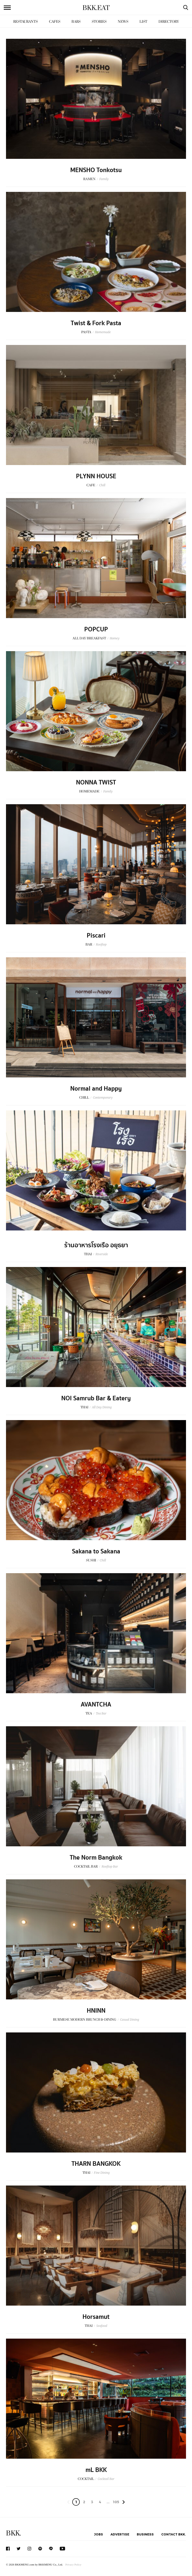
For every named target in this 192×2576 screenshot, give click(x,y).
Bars (76, 22)
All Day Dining (102, 1407)
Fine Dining (102, 2173)
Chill (102, 485)
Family (103, 179)
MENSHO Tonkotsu (96, 170)
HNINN (96, 2011)
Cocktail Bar (106, 2479)
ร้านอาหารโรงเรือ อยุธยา (96, 1245)
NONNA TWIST (96, 782)
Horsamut (96, 2317)
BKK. (13, 2533)
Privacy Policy (73, 2564)
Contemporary (102, 1097)
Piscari (96, 936)
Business (145, 2534)
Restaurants (25, 22)
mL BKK (96, 2470)
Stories (99, 22)
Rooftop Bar (110, 1866)
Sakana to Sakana (96, 1551)
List (143, 22)
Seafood (101, 2326)
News (123, 22)
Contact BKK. (173, 2534)
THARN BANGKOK (96, 2164)
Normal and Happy (96, 1089)
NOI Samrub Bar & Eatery (96, 1398)
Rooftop (101, 944)
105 (116, 2502)
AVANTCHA (96, 1704)
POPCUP (96, 629)
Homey (115, 638)
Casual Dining (129, 2019)
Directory (168, 22)
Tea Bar (101, 1713)
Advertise (119, 2534)
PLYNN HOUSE (96, 476)
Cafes (54, 22)
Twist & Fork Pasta (96, 323)
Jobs (98, 2534)
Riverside (102, 1254)
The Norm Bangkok (96, 1858)
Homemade (103, 332)
